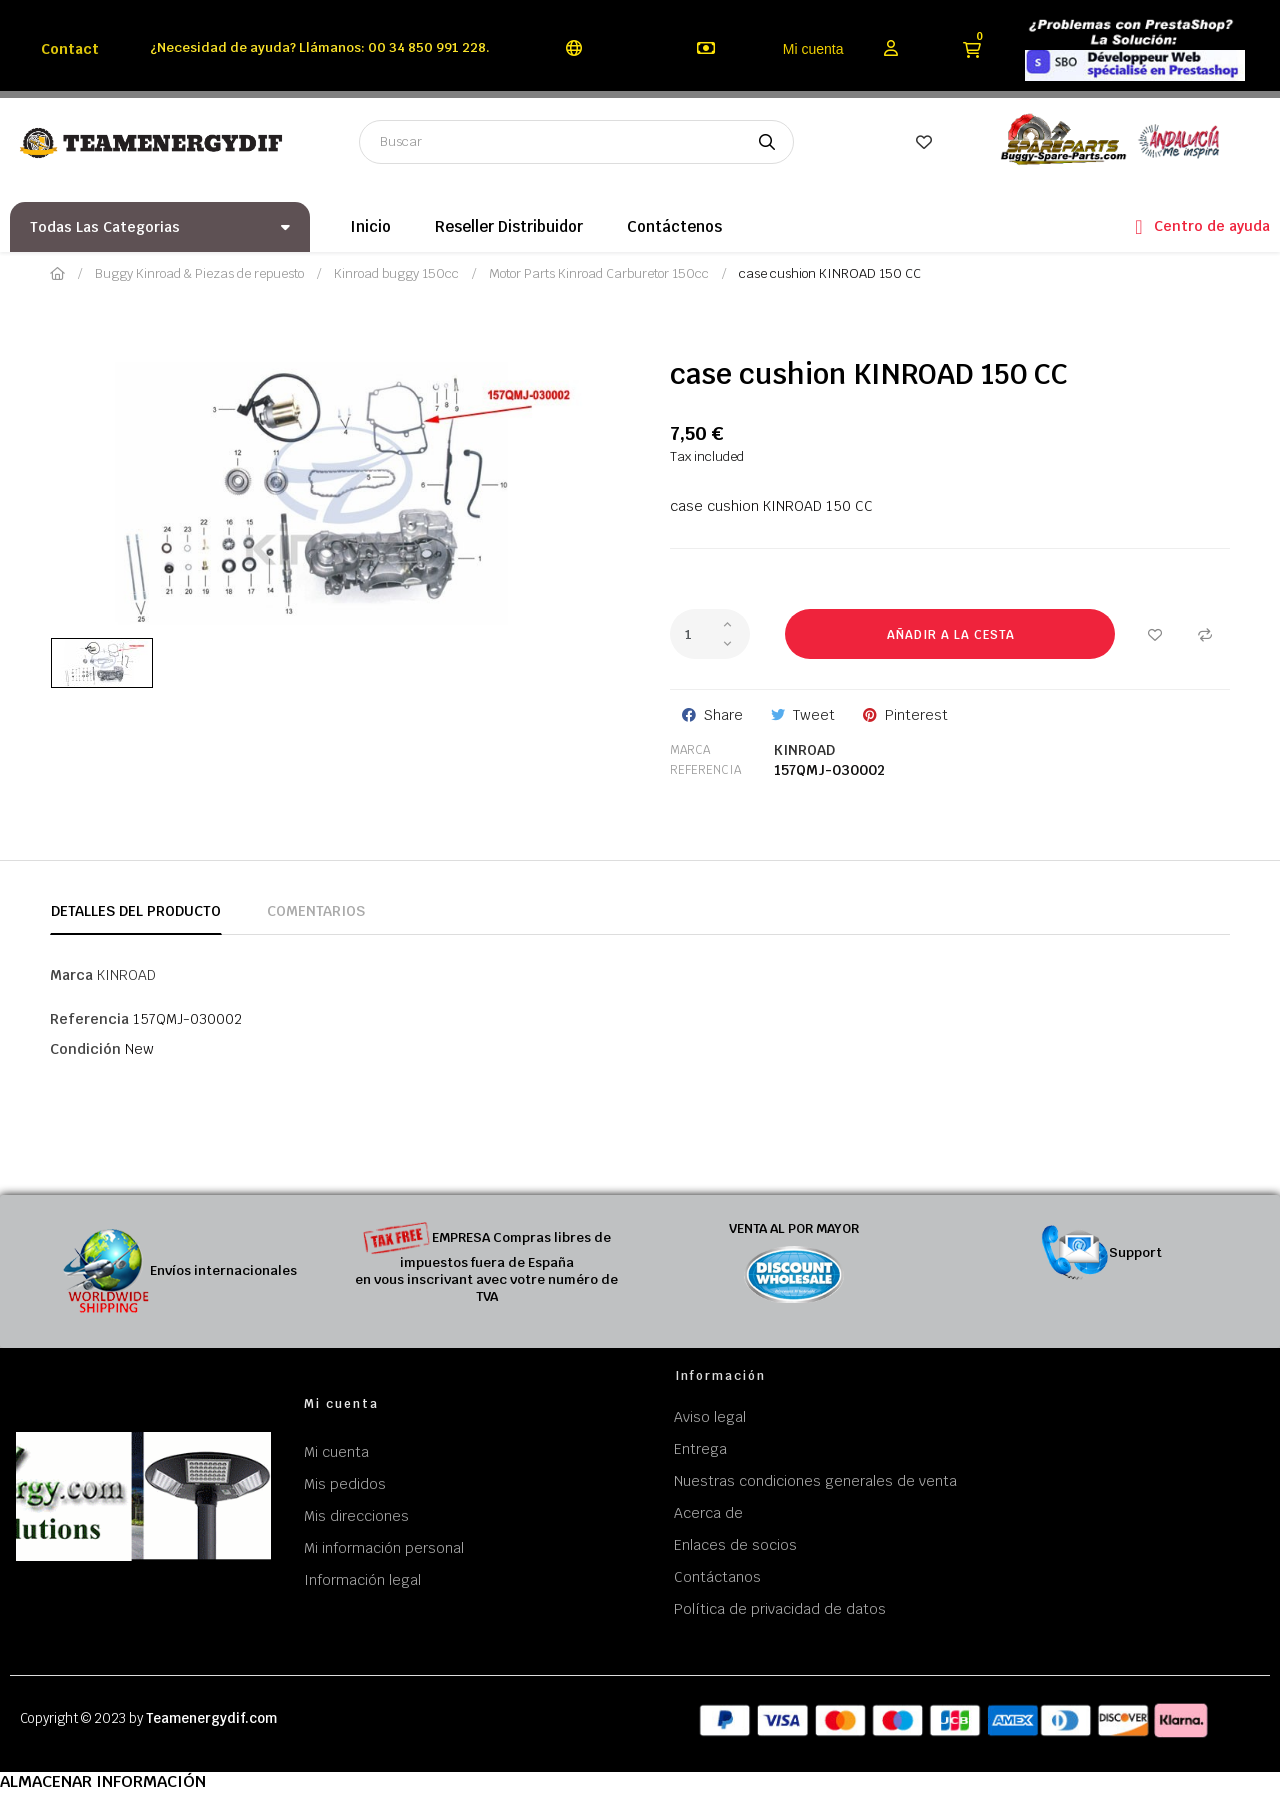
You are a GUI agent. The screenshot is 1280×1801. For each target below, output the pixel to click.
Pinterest (916, 715)
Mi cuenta (813, 49)
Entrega (700, 1449)
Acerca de (708, 1513)
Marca (690, 750)
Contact (70, 49)
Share (723, 715)
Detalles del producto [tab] (136, 911)
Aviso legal (710, 1417)
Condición (85, 1049)
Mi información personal (384, 1548)
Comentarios (316, 911)
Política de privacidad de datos (780, 1609)
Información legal (362, 1580)
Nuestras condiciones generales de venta (815, 1481)
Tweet (814, 715)
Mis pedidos (345, 1484)
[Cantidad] (710, 634)
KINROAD (804, 750)
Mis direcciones (356, 1516)
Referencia (705, 770)
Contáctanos (717, 1577)
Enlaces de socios (735, 1545)
